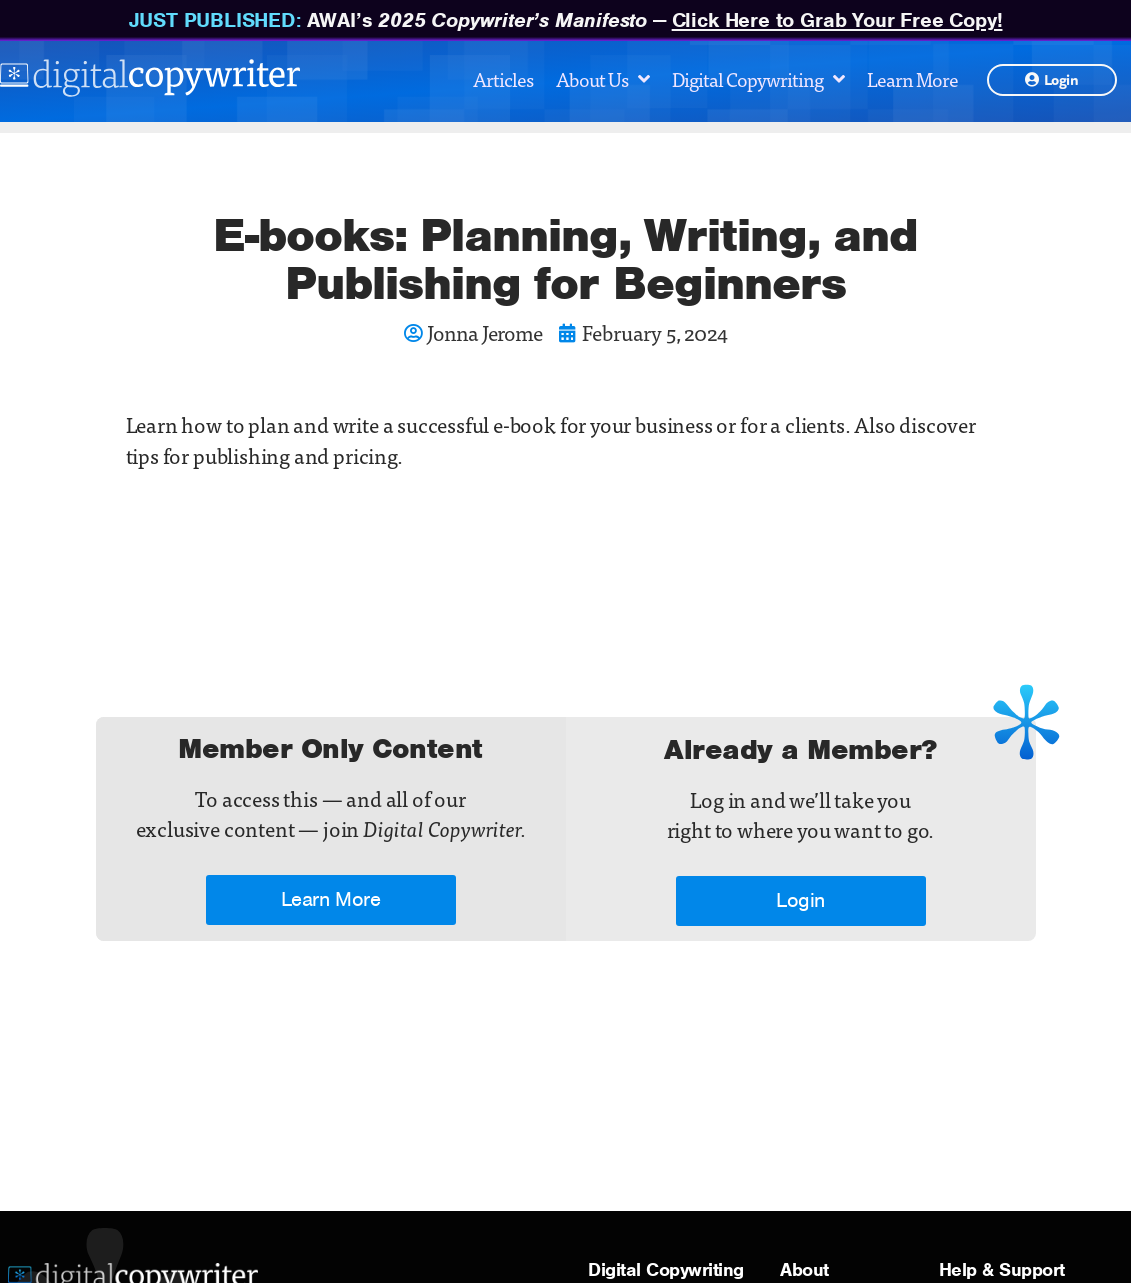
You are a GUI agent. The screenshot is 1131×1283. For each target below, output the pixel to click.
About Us (602, 78)
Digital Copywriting (758, 78)
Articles (503, 78)
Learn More (912, 78)
